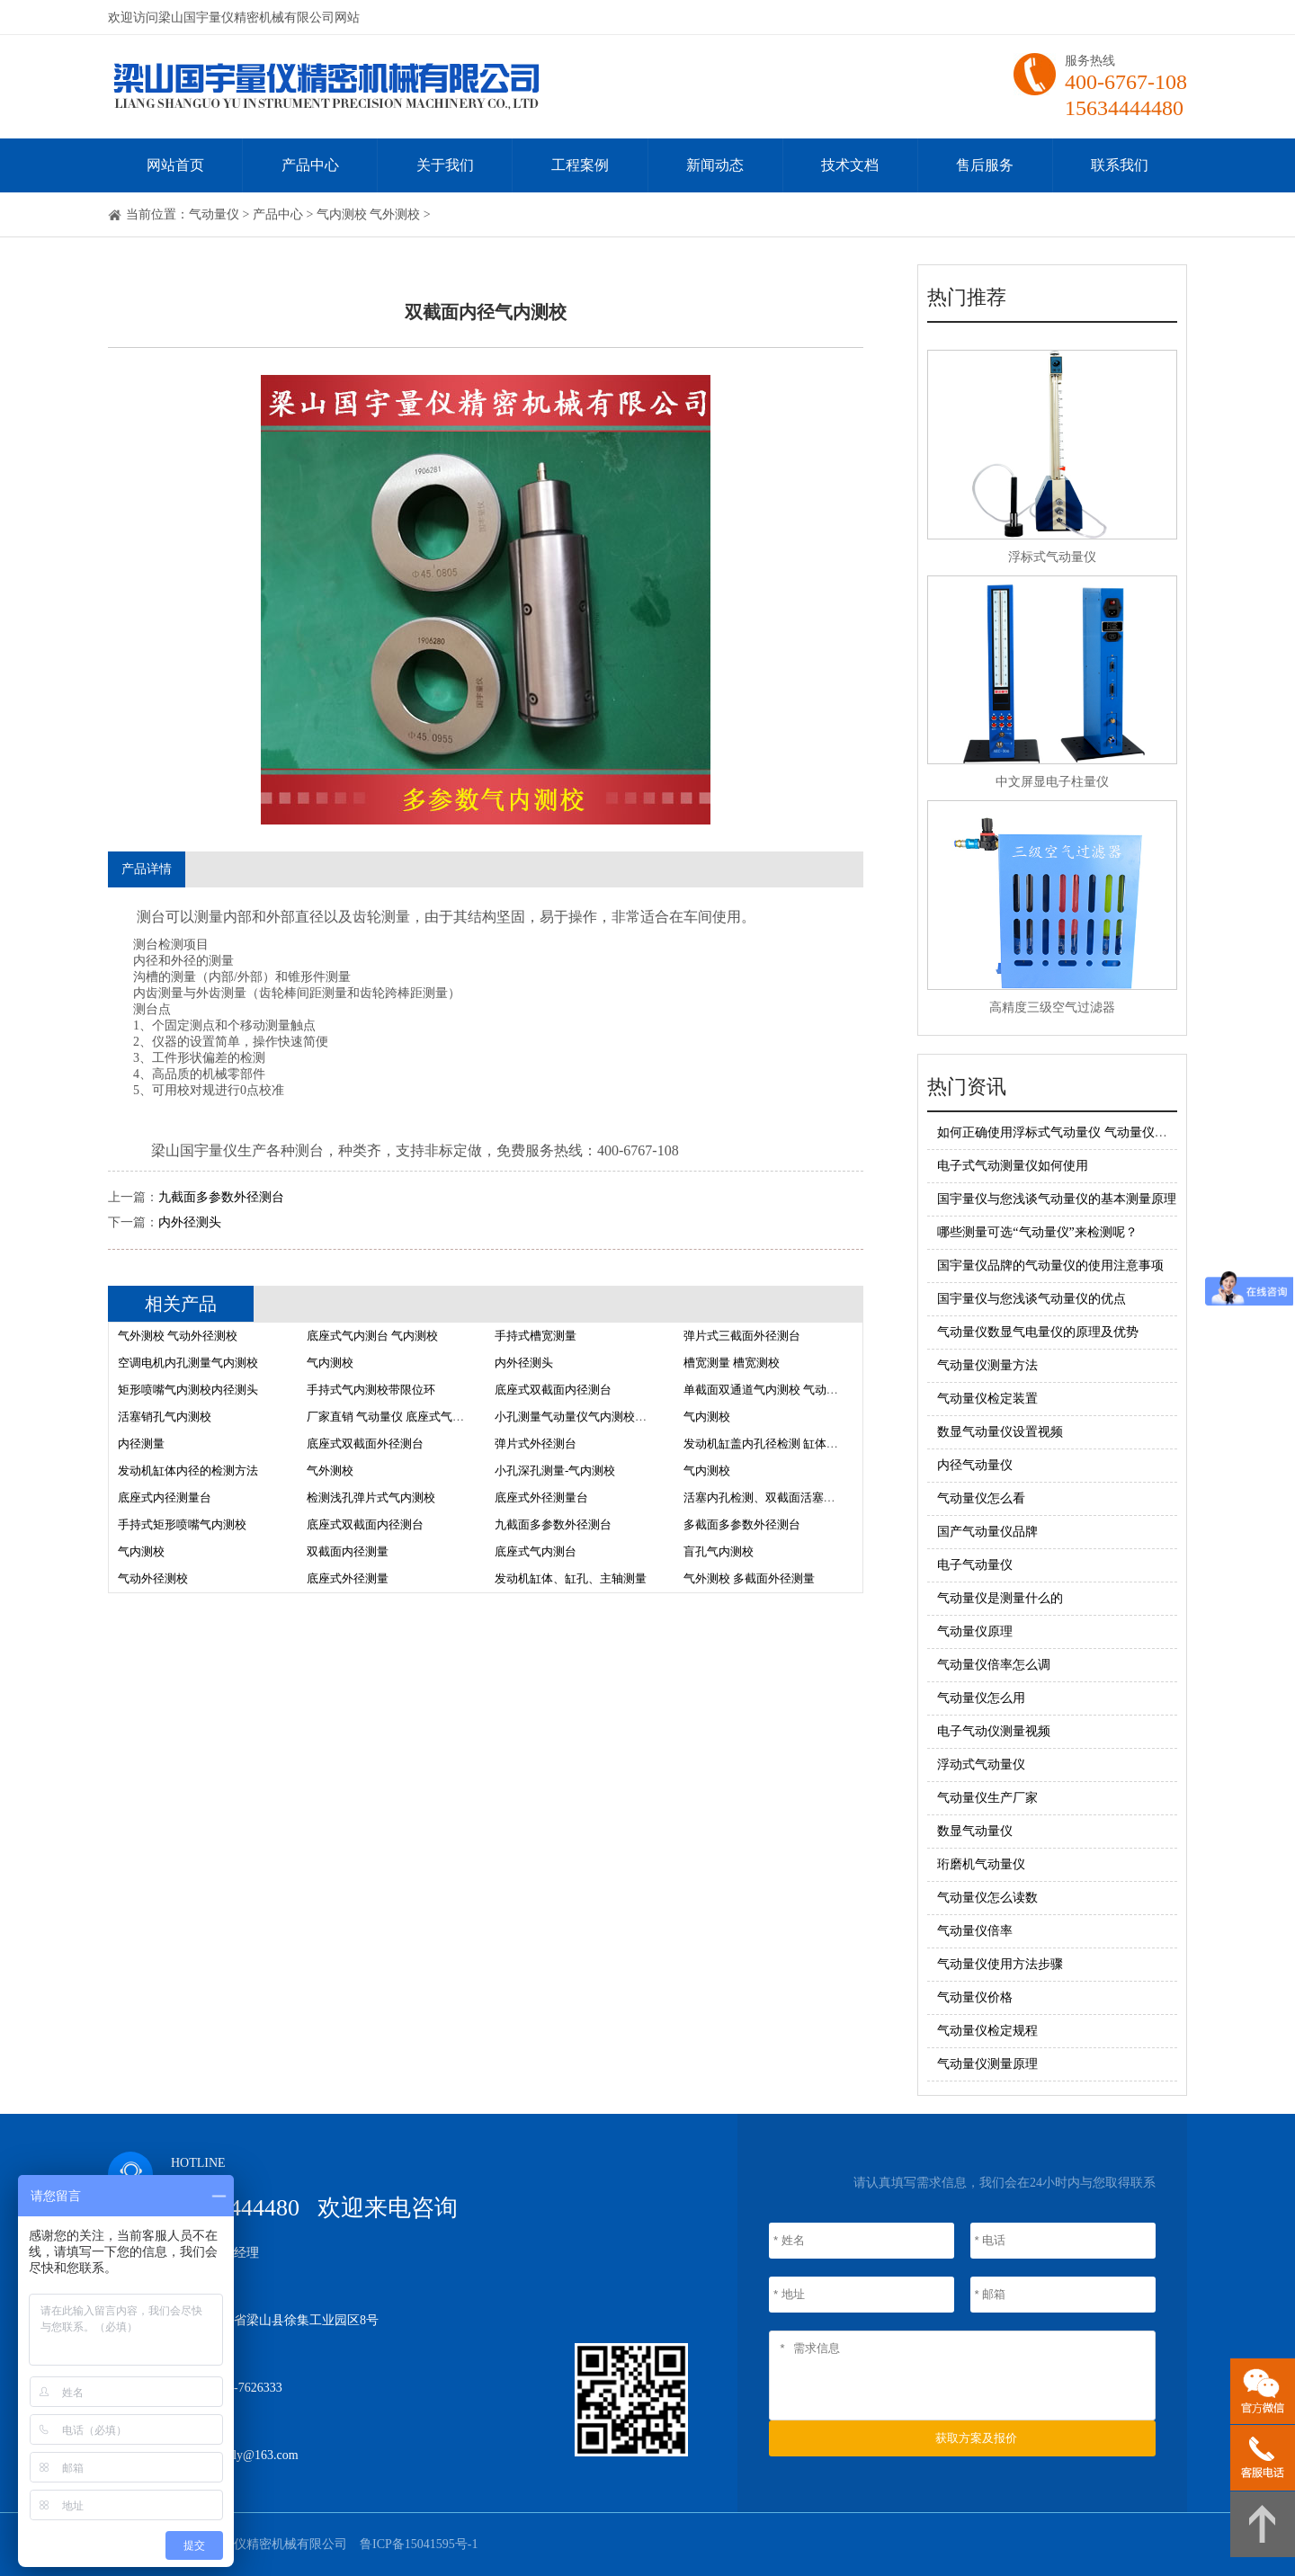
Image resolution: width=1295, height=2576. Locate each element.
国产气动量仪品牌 (987, 1531)
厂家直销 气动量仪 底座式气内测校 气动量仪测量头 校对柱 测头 (472, 1416)
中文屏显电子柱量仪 (1052, 782)
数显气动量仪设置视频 (1000, 1432)
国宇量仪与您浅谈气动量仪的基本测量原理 (1056, 1199)
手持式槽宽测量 (535, 1335)
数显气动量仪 (975, 1831)
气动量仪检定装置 (987, 1398)
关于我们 (445, 165)
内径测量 (141, 1443)
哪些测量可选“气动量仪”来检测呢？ (1037, 1232)
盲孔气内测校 (718, 1551)
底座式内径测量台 (164, 1497)
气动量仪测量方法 (987, 1365)
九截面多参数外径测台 (221, 1197)
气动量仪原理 (975, 1631)
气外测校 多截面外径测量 (749, 1578)
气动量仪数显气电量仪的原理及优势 (1038, 1332)
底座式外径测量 (347, 1578)
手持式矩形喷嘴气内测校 (182, 1524)
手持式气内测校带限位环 (371, 1389)
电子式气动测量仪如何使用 (1012, 1165)
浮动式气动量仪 (981, 1764)
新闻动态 (715, 165)
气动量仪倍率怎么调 (993, 1664)
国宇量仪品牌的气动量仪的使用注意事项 (1050, 1265)
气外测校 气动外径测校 (177, 1335)
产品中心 (310, 165)
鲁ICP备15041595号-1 (419, 2544)
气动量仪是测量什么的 (1000, 1598)
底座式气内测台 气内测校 (372, 1335)
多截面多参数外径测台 (741, 1524)
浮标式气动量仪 (1052, 557)
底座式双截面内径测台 (553, 1389)
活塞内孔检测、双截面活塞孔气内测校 (782, 1497)
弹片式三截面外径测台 (741, 1335)
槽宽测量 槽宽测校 (731, 1362)
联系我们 (1119, 165)
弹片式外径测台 (535, 1443)
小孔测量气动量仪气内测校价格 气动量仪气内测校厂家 (636, 1416)
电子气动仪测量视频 (993, 1731)
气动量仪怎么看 (981, 1498)
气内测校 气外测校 (369, 214)
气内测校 (330, 1362)
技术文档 (850, 165)
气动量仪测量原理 (987, 2064)
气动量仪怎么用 (981, 1698)
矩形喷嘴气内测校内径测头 (188, 1389)
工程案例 (580, 165)
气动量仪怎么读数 (987, 1897)
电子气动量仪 (975, 1565)
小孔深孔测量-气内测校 (555, 1470)
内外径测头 (189, 1222)
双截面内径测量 (347, 1551)
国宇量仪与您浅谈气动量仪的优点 (1031, 1299)
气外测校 (330, 1470)
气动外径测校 (153, 1578)
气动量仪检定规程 (987, 2030)
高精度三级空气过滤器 (1052, 1007)
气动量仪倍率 (975, 1931)
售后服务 (985, 165)
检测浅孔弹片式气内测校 (371, 1497)
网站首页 (175, 165)
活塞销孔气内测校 (164, 1416)
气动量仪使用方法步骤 (1000, 1964)
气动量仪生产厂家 (987, 1798)
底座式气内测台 (535, 1551)
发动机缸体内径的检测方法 (188, 1470)
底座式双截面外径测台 (365, 1443)
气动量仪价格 (975, 1997)
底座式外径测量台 (541, 1497)
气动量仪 (214, 214)
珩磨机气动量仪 (981, 1864)
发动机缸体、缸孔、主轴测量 (571, 1578)
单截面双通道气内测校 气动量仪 (766, 1389)
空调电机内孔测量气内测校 (188, 1362)
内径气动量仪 (975, 1465)
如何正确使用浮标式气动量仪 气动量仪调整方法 (1071, 1132)
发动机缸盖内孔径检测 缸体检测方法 (778, 1443)
